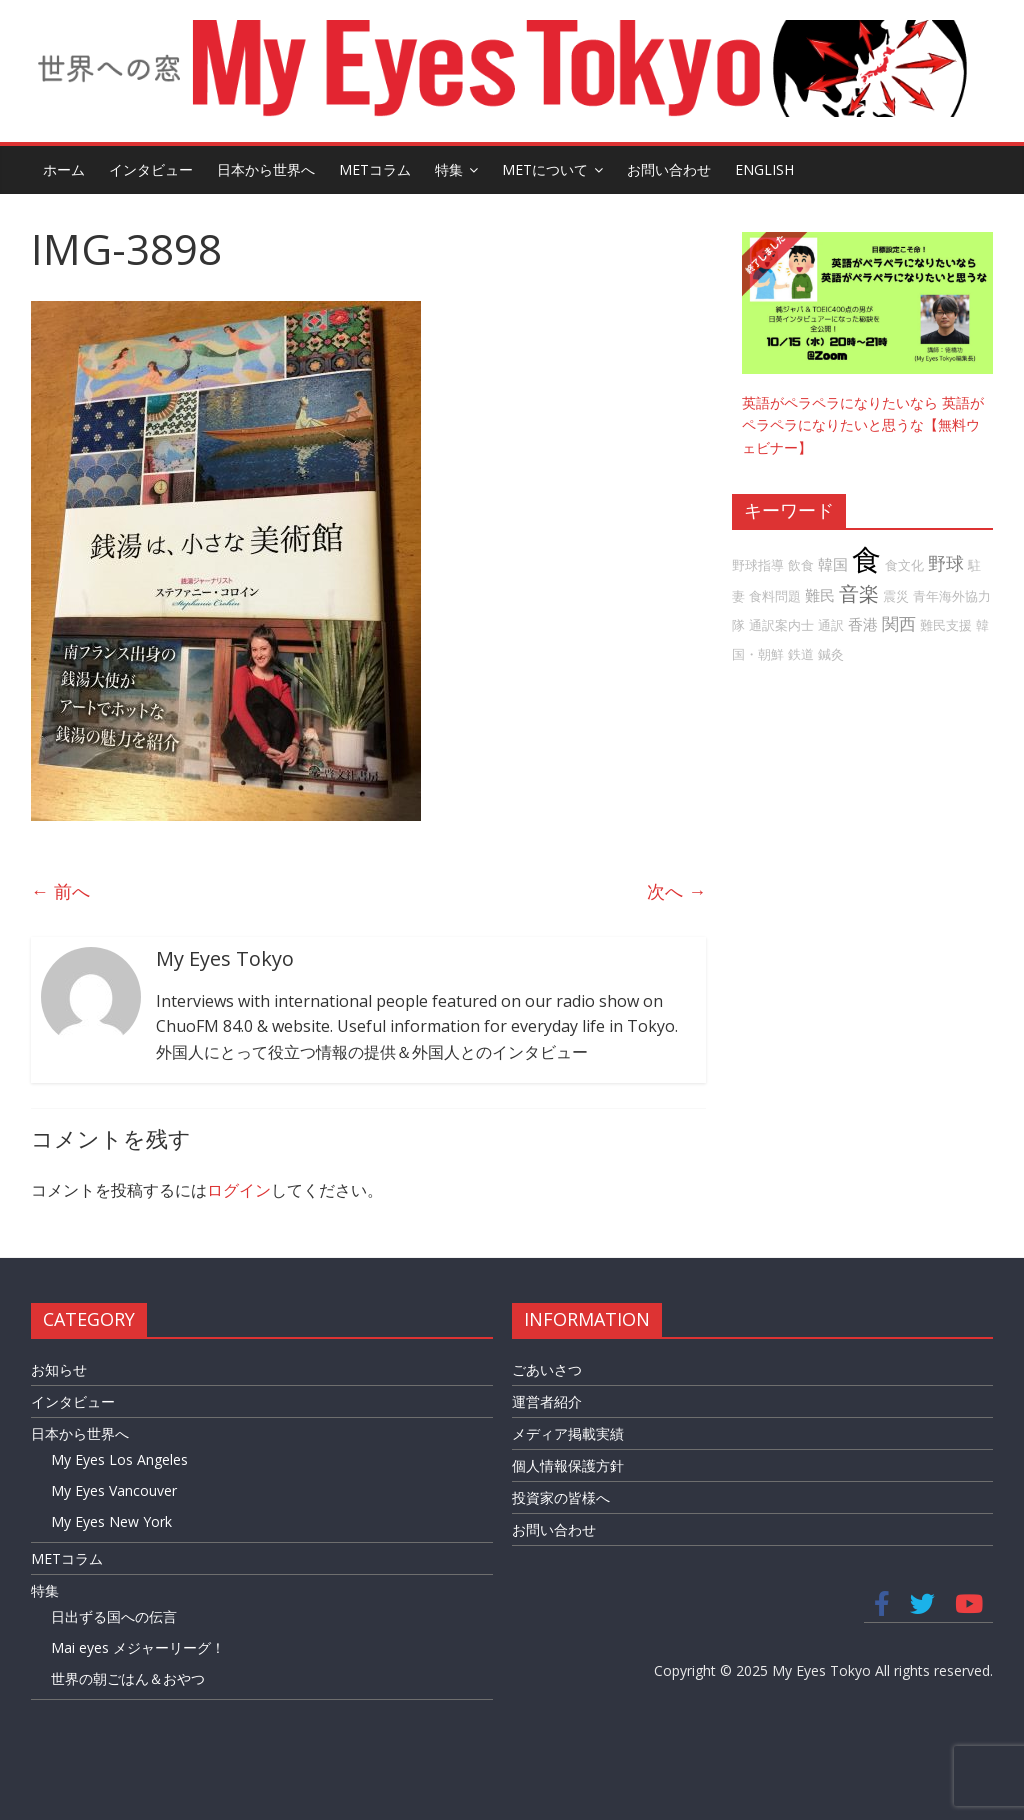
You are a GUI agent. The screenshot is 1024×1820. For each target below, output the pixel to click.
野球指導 (758, 565)
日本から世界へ (266, 169)
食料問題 (775, 596)
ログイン (239, 1190)
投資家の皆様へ (561, 1497)
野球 (946, 563)
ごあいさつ (547, 1369)
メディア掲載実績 (568, 1433)
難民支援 (946, 625)
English (764, 169)
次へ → (676, 891)
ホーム (64, 169)
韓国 (833, 564)
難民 (820, 595)
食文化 (904, 565)
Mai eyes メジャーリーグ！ (138, 1647)
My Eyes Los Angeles (119, 1459)
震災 (896, 596)
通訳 (831, 625)
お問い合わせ (669, 169)
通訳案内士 (781, 625)
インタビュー (151, 169)
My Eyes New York (111, 1521)
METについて (545, 169)
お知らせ (59, 1369)
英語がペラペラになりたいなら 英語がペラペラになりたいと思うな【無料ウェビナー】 (863, 425)
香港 (863, 624)
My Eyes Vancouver (114, 1490)
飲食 (801, 565)
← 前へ (60, 891)
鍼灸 (831, 654)
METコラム (375, 169)
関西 (899, 623)
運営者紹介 (547, 1401)
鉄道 (801, 654)
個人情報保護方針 (568, 1465)
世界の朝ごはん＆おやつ (128, 1678)
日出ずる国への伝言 (114, 1616)
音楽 (859, 593)
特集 (449, 169)
